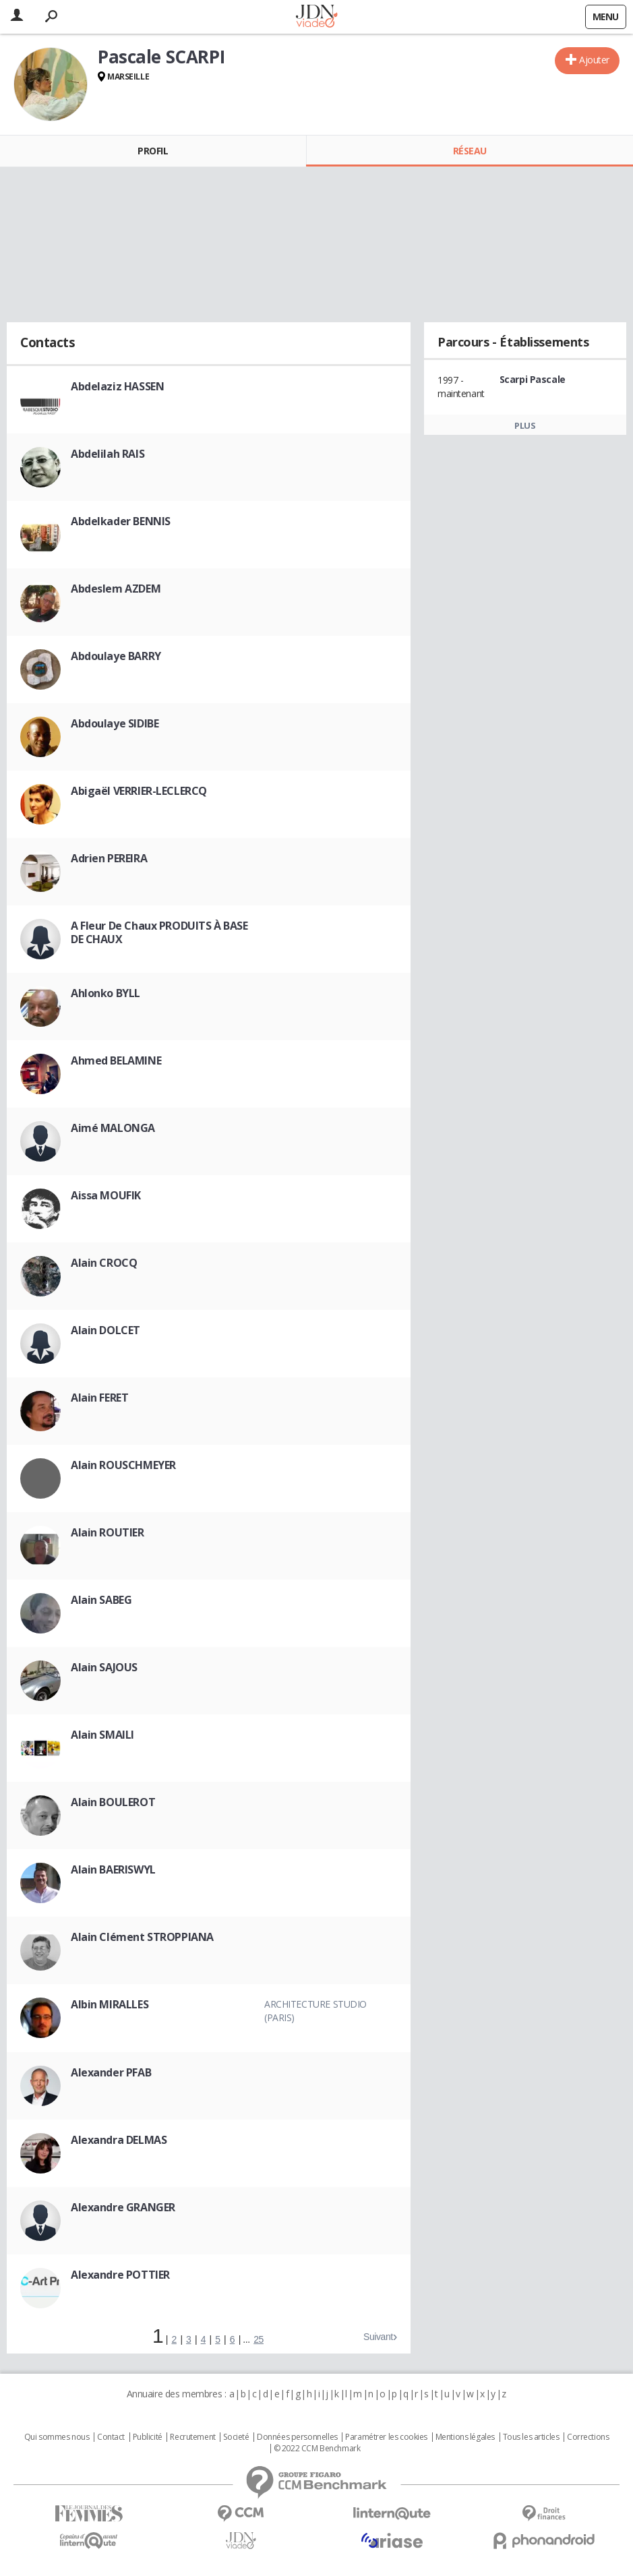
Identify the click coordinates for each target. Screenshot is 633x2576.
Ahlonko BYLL (105, 993)
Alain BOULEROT (113, 1802)
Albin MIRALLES (109, 2004)
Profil (153, 150)
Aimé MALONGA (113, 1127)
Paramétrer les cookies (386, 2437)
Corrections (588, 2437)
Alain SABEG (101, 1599)
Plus (524, 425)
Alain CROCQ (104, 1262)
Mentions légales (465, 2437)
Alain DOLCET (105, 1330)
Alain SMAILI (102, 1734)
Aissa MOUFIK (106, 1195)
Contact (111, 2437)
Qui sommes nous (57, 2437)
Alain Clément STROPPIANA (142, 1936)
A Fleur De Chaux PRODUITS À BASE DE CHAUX (159, 932)
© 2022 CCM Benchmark (317, 2448)
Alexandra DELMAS (119, 2139)
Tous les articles (531, 2437)
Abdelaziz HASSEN (117, 386)
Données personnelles (297, 2437)
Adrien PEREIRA (109, 858)
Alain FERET (99, 1397)
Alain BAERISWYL (113, 1869)
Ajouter (594, 59)
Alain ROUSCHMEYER (123, 1465)
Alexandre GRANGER (123, 2207)
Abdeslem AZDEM (115, 588)
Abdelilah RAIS (107, 453)
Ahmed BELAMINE (116, 1060)
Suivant (378, 2336)
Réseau (470, 150)
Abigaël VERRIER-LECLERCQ (139, 790)
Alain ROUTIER (107, 1532)
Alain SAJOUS (104, 1667)
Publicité (147, 2437)
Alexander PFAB (111, 2072)
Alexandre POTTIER (120, 2274)
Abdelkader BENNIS (121, 521)
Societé (236, 2437)
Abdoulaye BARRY (116, 656)
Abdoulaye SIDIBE (114, 723)
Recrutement (192, 2437)
